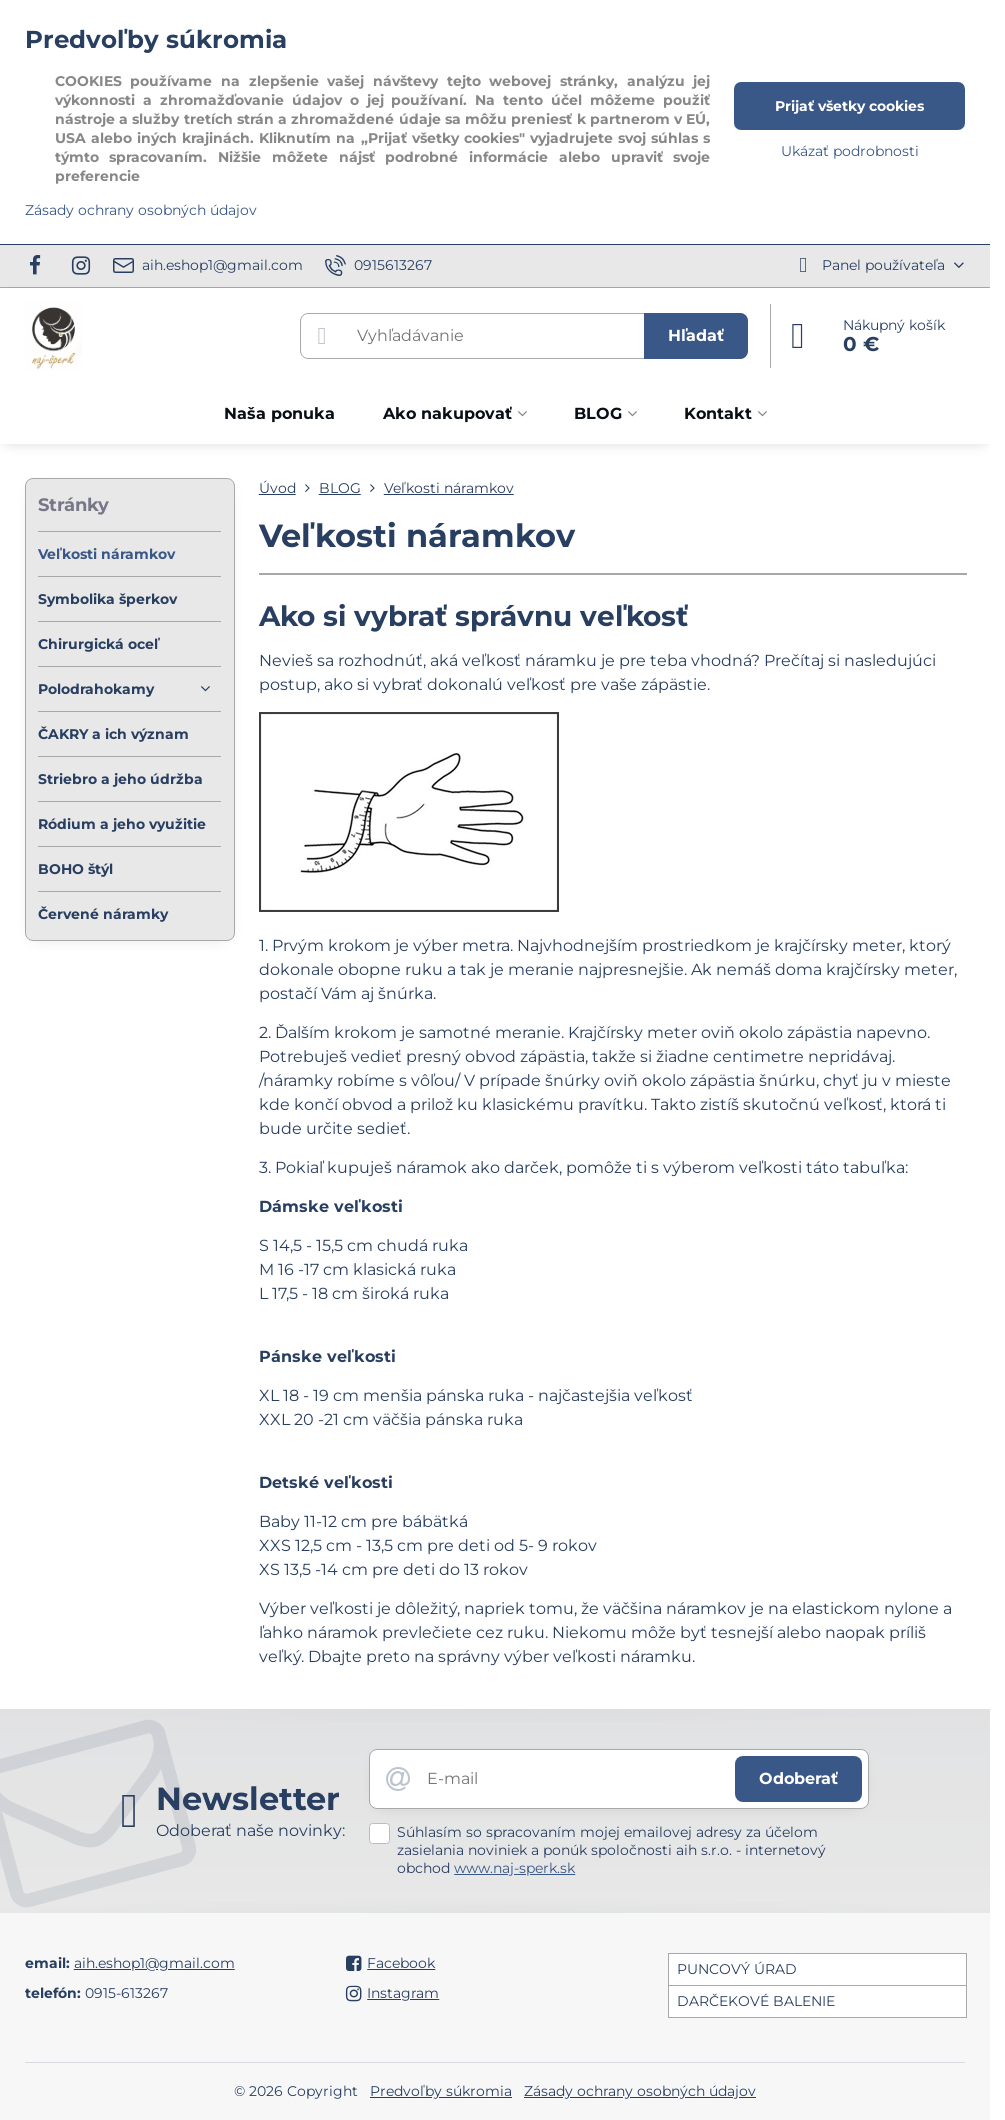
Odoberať (798, 1778)
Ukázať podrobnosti (850, 151)
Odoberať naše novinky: (250, 1830)
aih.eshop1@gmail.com (154, 1963)
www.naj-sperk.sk (514, 1868)
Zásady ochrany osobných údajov (640, 2091)
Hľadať (696, 335)
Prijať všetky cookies (849, 106)
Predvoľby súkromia (441, 2091)
